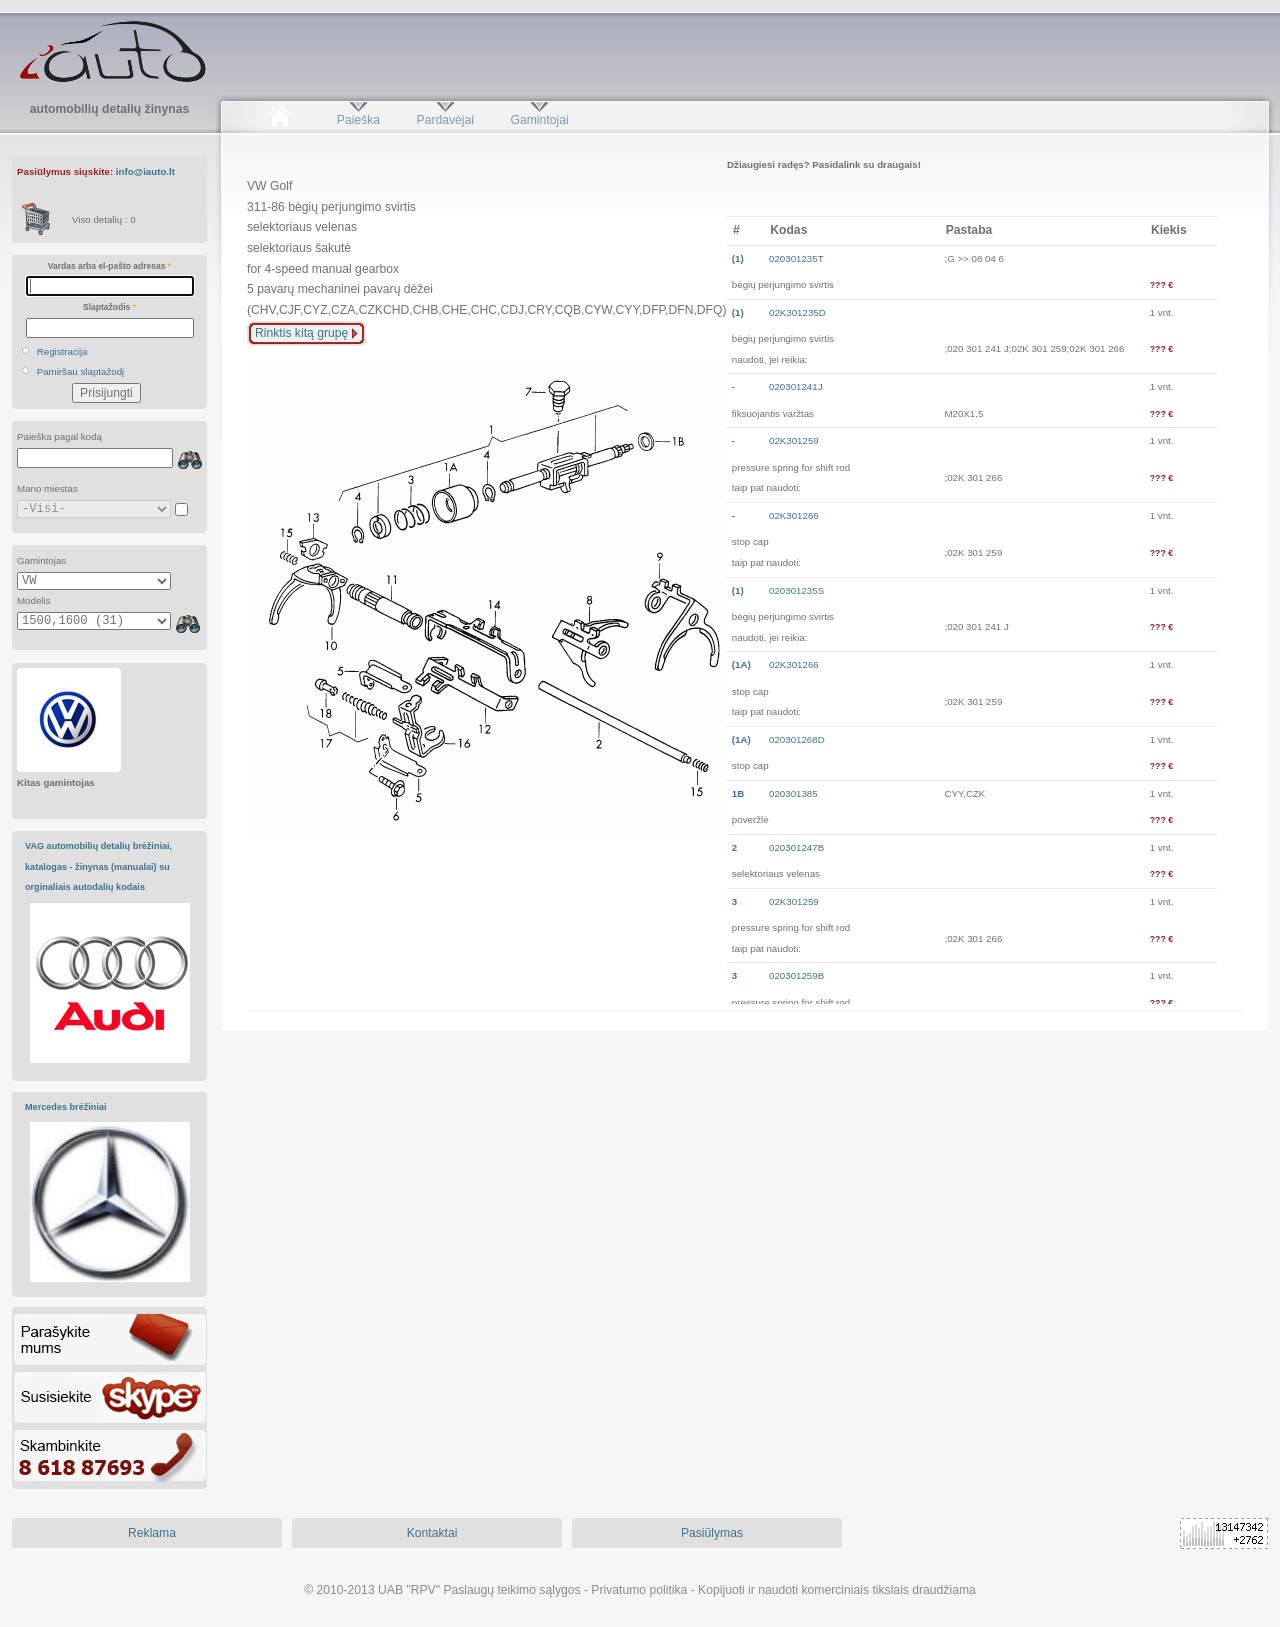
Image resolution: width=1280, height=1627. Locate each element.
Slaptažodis (109, 307)
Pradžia (279, 120)
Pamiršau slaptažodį (81, 371)
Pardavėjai (445, 120)
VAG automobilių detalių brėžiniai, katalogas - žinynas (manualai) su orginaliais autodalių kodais (98, 866)
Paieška (358, 120)
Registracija (62, 351)
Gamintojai (539, 120)
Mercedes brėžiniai (66, 1107)
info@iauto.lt (145, 171)
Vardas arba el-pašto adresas (109, 266)
